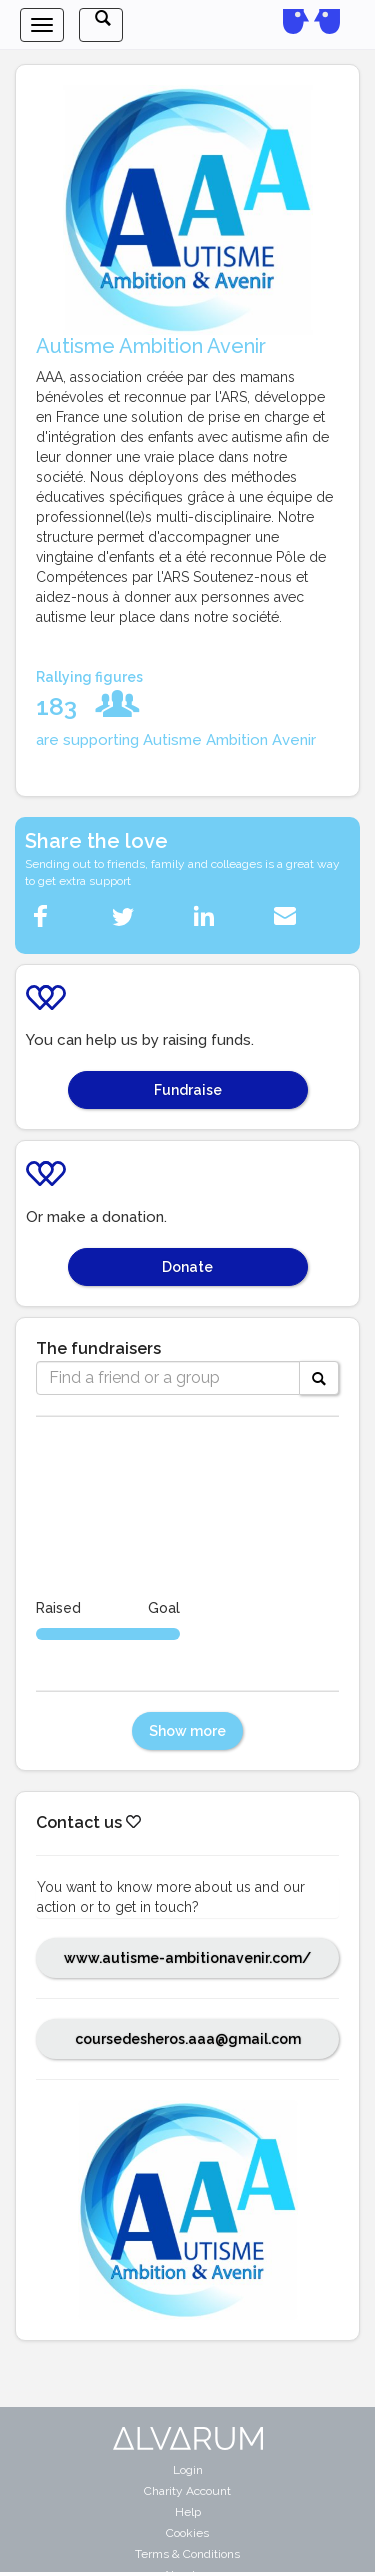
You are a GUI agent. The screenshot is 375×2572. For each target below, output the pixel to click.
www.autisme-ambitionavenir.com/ (187, 1958)
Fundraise (188, 1090)
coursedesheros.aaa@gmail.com (188, 2039)
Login (188, 2470)
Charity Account (187, 2491)
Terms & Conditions (187, 2554)
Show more (187, 1731)
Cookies (187, 2533)
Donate (187, 1267)
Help (188, 2512)
